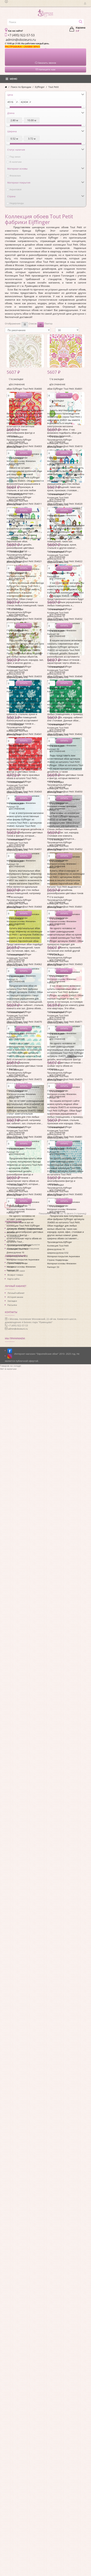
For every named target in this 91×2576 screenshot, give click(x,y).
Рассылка (12, 1304)
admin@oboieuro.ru (18, 1328)
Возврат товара (15, 1274)
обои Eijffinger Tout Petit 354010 (64, 446)
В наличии (16, 161)
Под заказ (15, 156)
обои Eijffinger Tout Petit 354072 (24, 1079)
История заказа (15, 1297)
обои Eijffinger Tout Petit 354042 (64, 734)
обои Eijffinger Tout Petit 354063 (64, 964)
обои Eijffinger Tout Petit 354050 (64, 791)
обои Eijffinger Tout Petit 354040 (64, 676)
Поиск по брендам (21, 86)
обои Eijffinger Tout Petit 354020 (64, 503)
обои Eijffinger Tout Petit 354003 (24, 446)
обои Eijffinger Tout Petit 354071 (64, 1021)
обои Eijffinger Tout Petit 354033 (24, 676)
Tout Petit (53, 86)
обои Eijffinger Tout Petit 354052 (64, 849)
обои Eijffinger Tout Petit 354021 (24, 561)
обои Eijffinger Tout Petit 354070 (24, 1021)
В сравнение (17, 384)
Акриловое (16, 189)
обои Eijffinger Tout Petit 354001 (64, 388)
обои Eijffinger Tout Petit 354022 (64, 561)
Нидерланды (17, 203)
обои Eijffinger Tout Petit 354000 (24, 388)
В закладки (16, 379)
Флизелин (15, 175)
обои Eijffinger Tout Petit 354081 (64, 1136)
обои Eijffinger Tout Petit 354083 (64, 1194)
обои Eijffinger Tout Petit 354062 (24, 964)
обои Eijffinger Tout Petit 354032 (64, 618)
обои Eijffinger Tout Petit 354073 (64, 1079)
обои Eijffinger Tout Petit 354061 (64, 906)
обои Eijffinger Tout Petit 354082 (24, 1194)
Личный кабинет (15, 1292)
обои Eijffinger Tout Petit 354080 (24, 1136)
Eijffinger (40, 86)
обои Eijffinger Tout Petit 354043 (24, 791)
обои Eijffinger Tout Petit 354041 (24, 734)
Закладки (12, 1300)
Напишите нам (45, 69)
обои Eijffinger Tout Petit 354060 (24, 906)
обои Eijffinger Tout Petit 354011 (24, 503)
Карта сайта (13, 1278)
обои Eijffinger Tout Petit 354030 (24, 618)
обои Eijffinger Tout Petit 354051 (24, 849)
